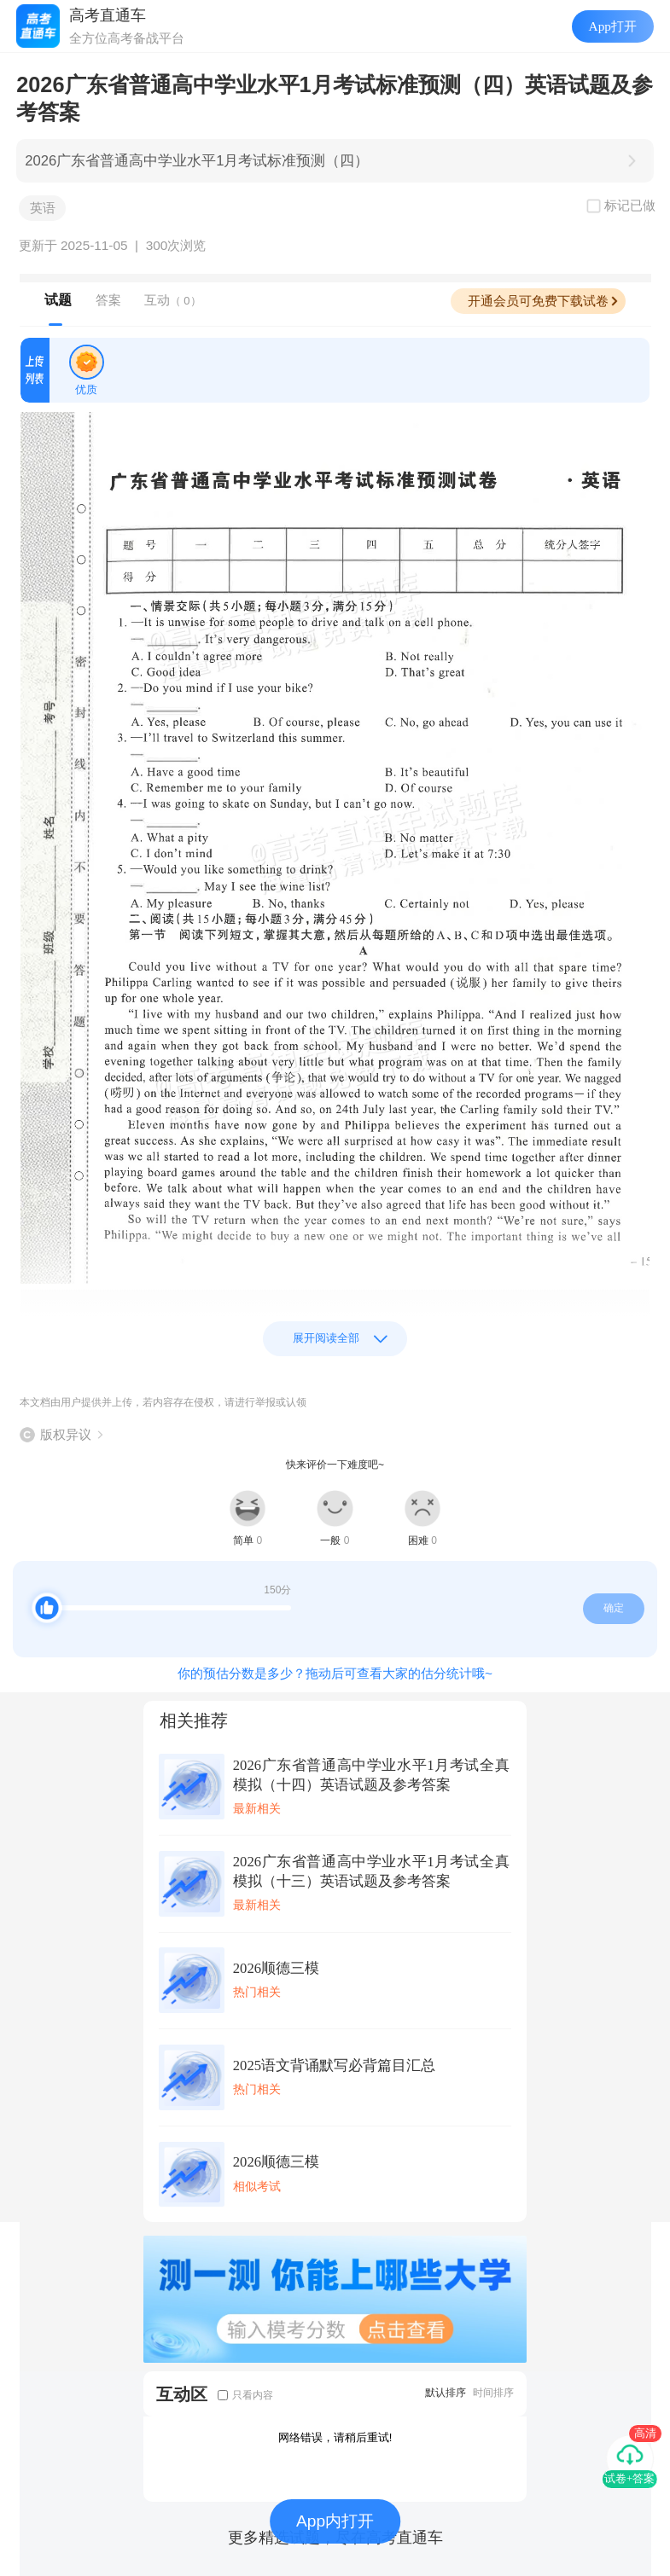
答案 (108, 300)
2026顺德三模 (276, 1968)
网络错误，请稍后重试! (335, 2437)
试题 (58, 300)
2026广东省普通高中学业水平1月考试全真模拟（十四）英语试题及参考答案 (371, 1775)
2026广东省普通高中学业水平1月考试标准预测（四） (197, 161)
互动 (172, 300)
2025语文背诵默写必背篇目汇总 (334, 2065)
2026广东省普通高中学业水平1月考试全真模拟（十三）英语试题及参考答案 (371, 1871)
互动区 (181, 2394)
